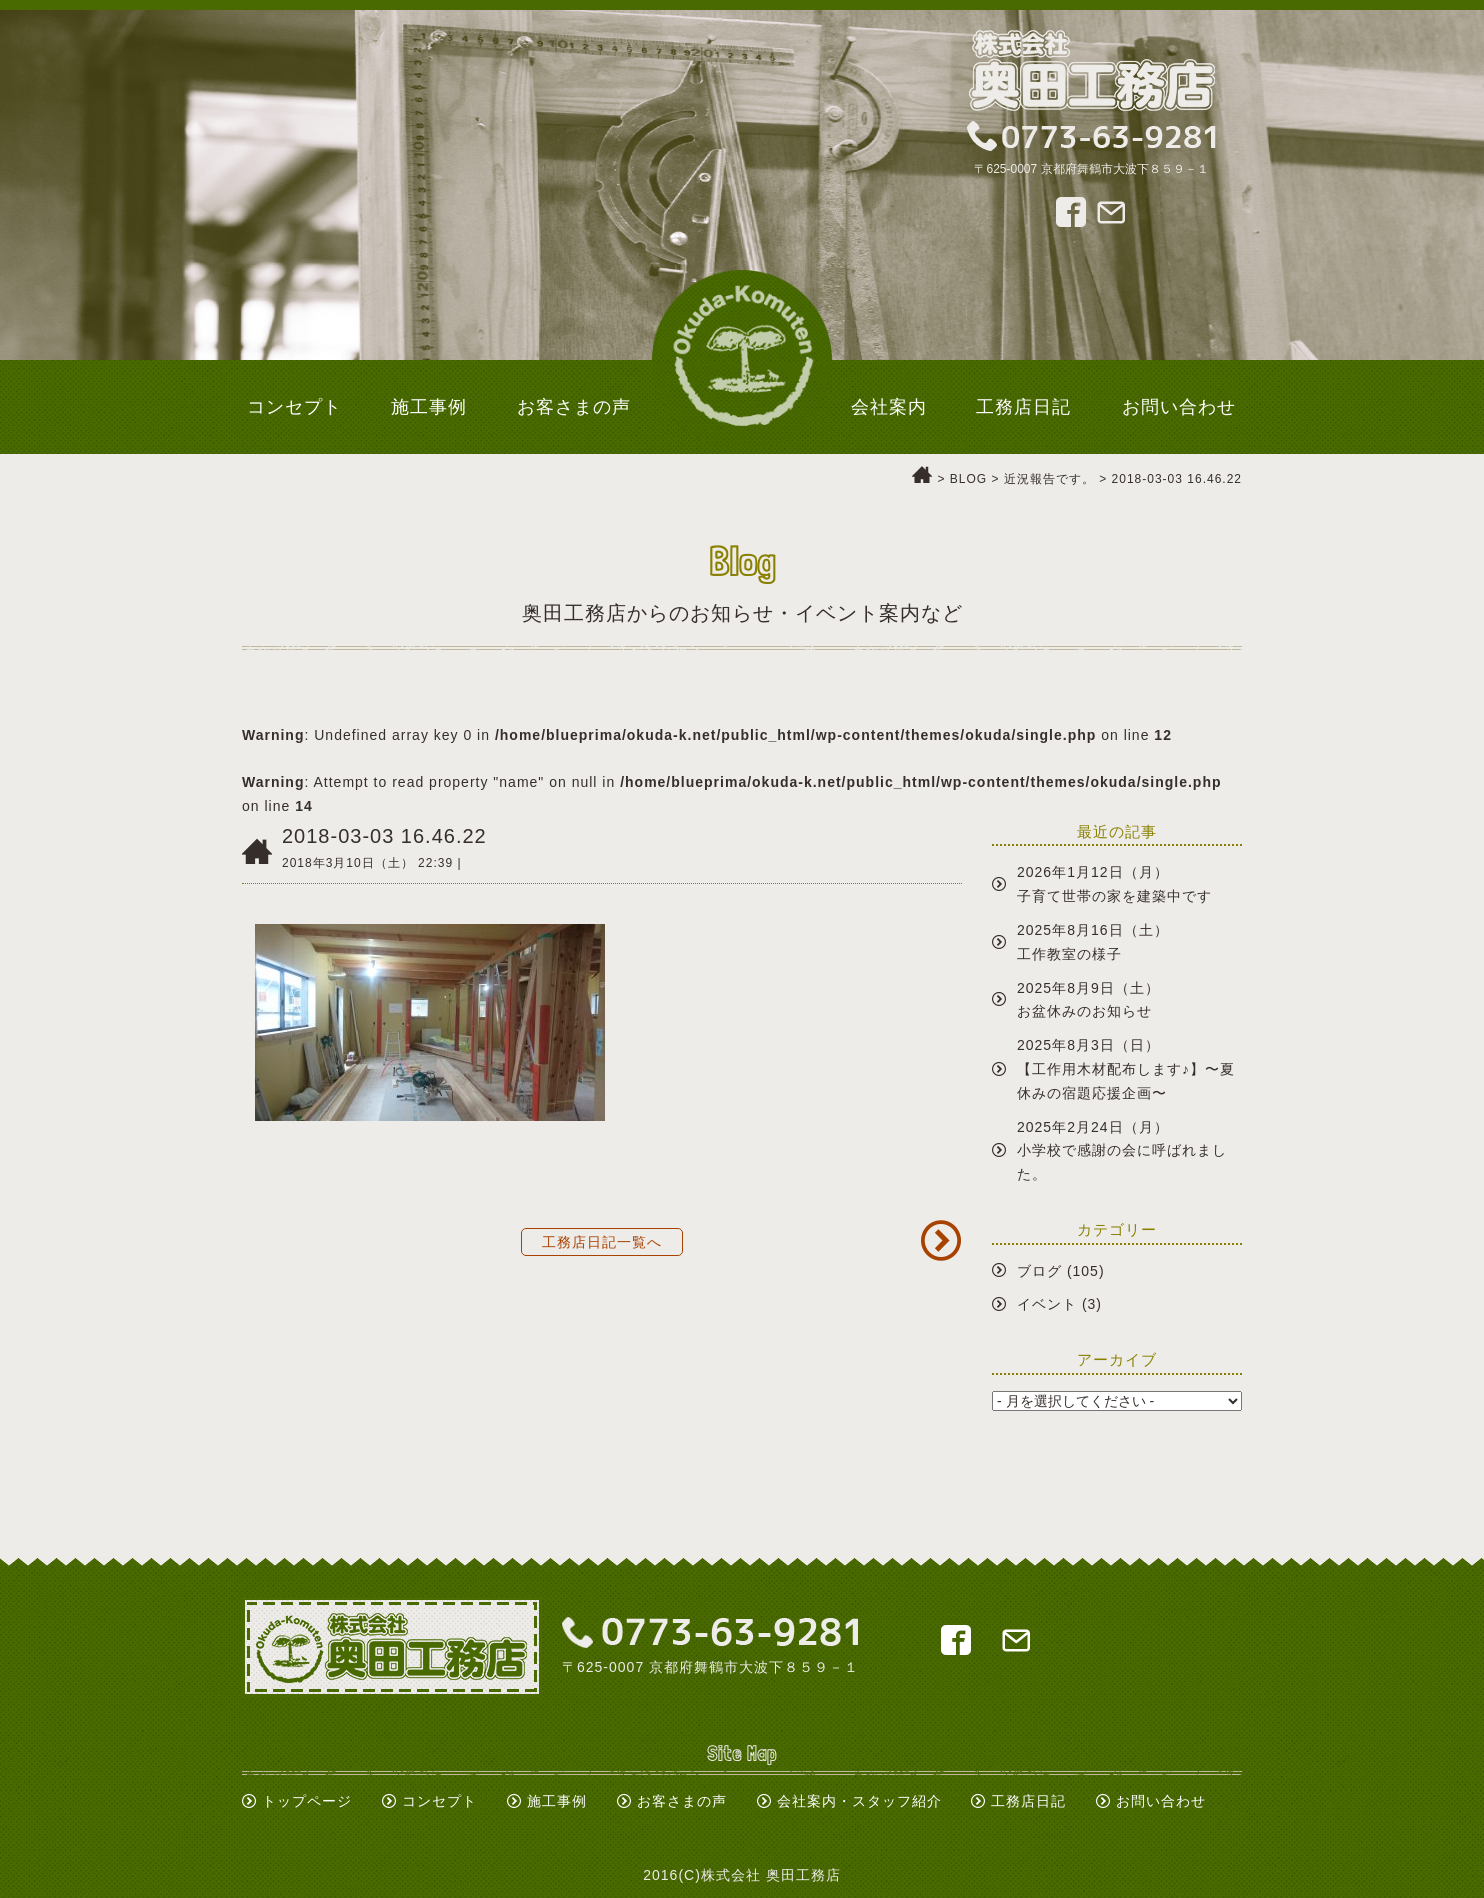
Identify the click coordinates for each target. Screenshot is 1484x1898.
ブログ (1039, 1271)
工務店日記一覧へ (602, 1242)
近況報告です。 (1049, 479)
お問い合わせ (1161, 1801)
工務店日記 (1028, 1801)
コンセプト (439, 1801)
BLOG (968, 479)
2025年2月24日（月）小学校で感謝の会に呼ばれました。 (1122, 1151)
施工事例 (557, 1801)
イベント (1047, 1304)
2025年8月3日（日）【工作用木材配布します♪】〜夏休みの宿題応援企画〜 (1126, 1069)
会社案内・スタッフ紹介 (859, 1801)
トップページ (307, 1801)
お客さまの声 (682, 1801)
